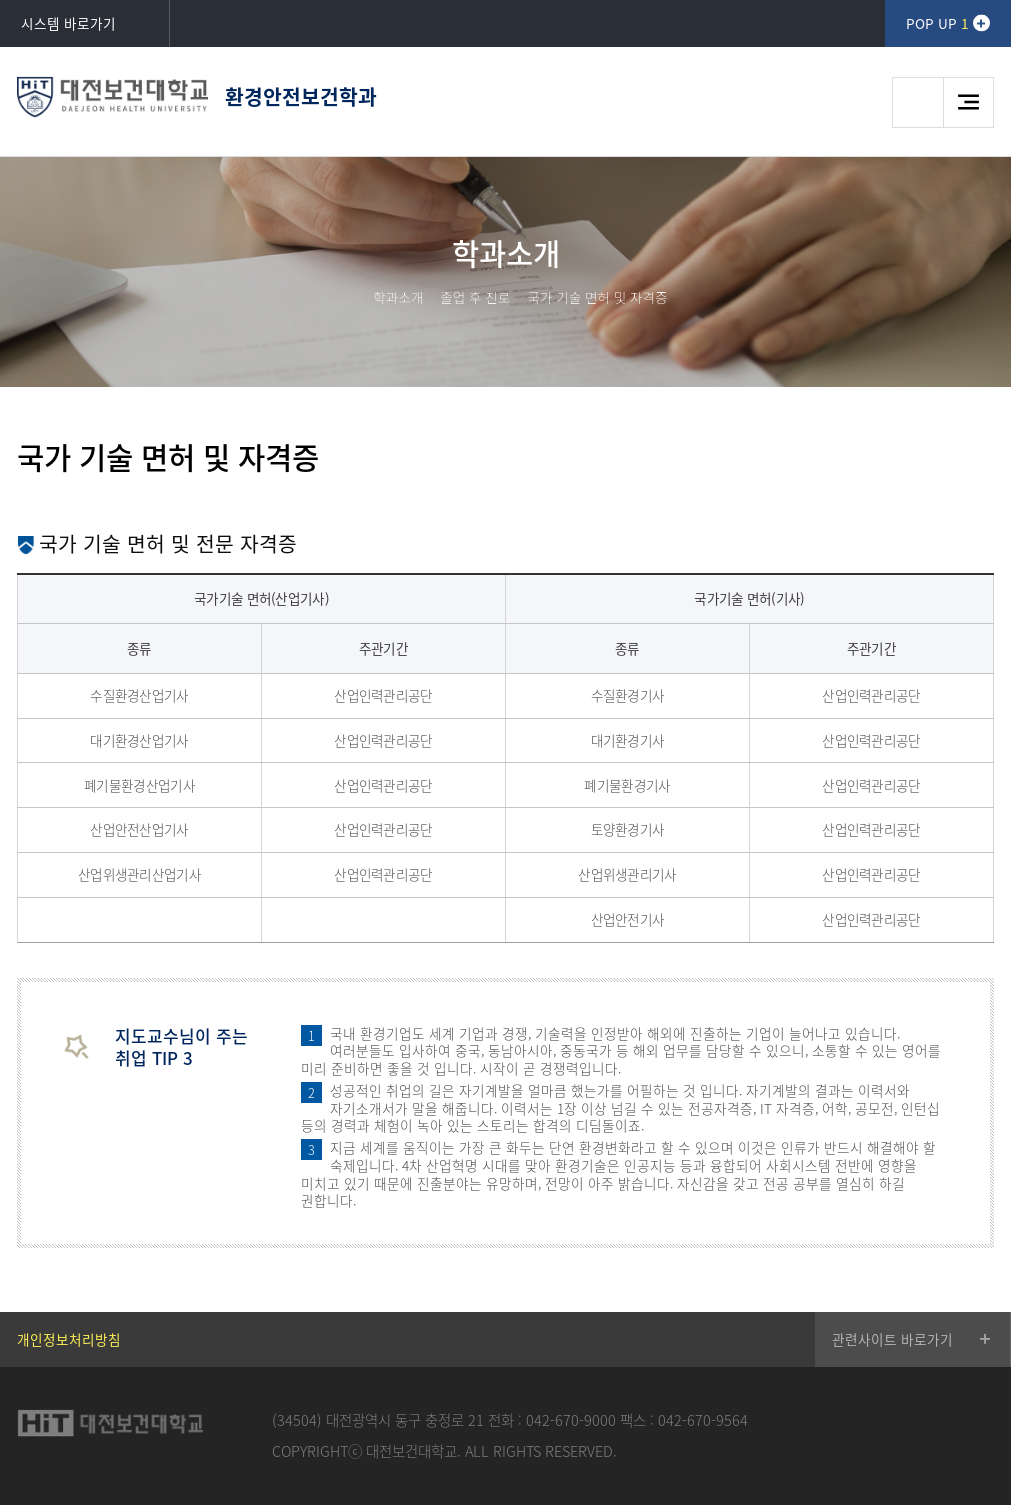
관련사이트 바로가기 (892, 1339)
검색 (917, 102)
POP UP (937, 23)
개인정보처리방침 (69, 1339)
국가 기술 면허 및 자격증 (597, 297)
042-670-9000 (571, 1420)
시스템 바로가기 (68, 23)
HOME (349, 297)
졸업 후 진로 (475, 297)
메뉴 (968, 102)
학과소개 (398, 297)
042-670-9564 (703, 1420)
